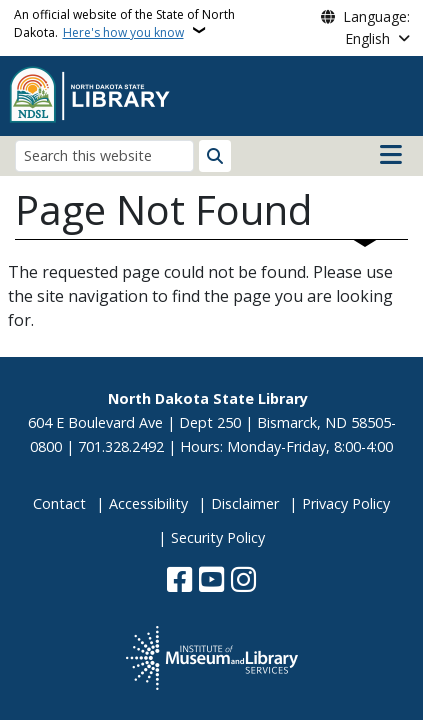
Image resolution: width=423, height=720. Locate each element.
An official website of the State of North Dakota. (124, 23)
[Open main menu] (391, 155)
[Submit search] (215, 156)
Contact (59, 503)
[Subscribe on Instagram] (243, 581)
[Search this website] (104, 155)
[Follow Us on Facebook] (179, 581)
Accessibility (148, 503)
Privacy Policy (346, 503)
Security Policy (218, 537)
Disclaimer (245, 503)
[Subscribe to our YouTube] (211, 581)
